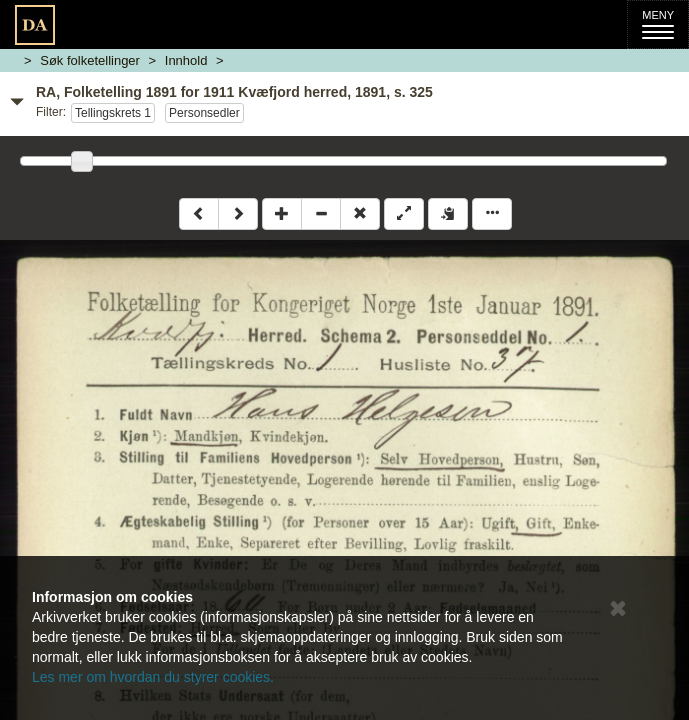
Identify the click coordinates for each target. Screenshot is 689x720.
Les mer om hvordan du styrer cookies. (153, 677)
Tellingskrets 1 (113, 113)
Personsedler (204, 113)
